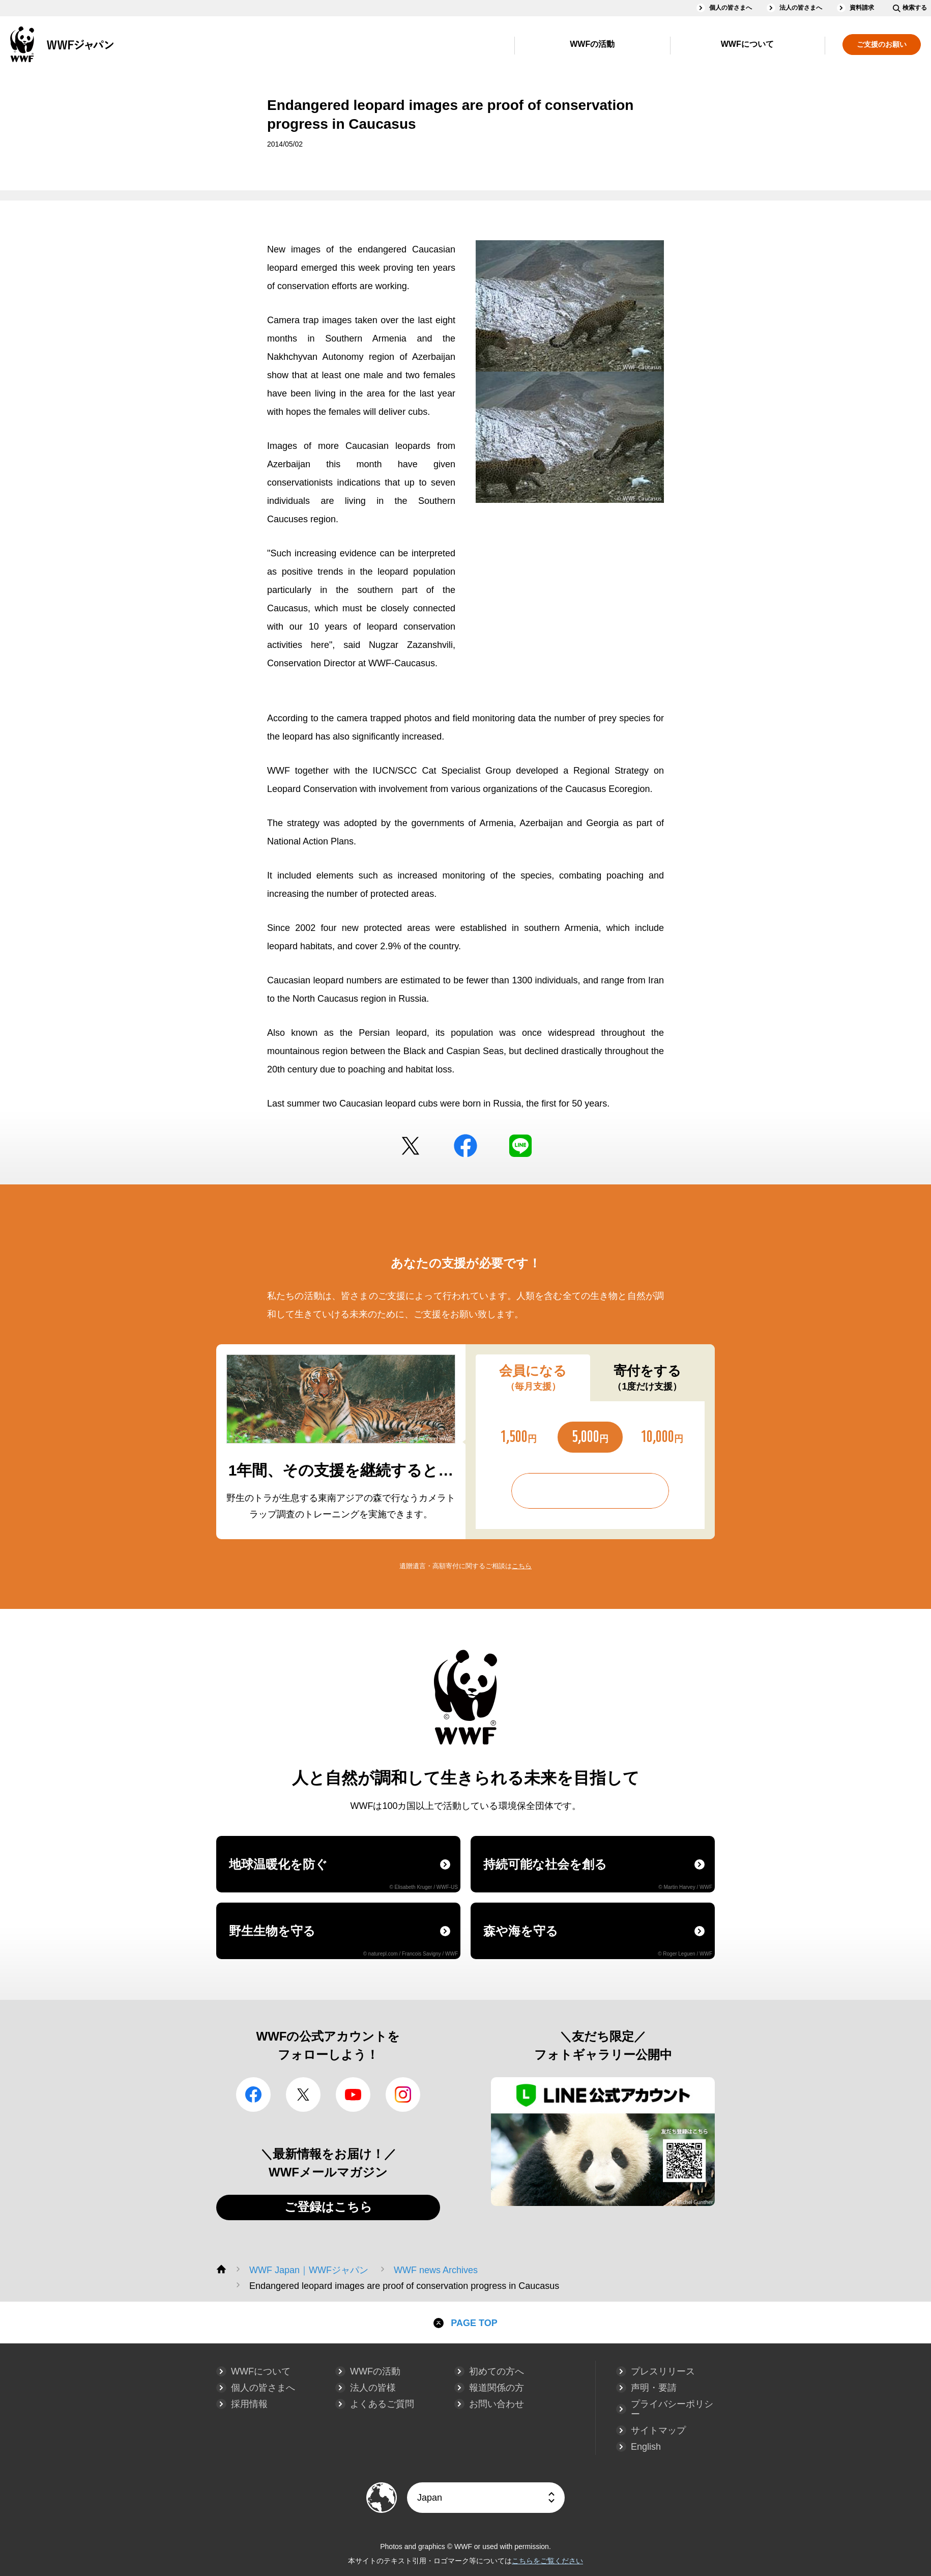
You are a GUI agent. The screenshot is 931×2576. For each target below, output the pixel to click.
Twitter (410, 1145)
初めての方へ (496, 2371)
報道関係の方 (496, 2388)
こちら (522, 1566)
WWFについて (747, 44)
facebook (465, 1145)
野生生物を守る (343, 1940)
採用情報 (249, 2404)
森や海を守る (597, 1940)
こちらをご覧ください (547, 2561)
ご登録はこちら (328, 2207)
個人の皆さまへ (730, 7)
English (646, 2447)
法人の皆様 (373, 2388)
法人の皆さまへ (800, 7)
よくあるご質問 (382, 2404)
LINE (520, 1145)
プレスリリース (663, 2371)
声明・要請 (654, 2388)
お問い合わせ (496, 2404)
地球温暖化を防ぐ (343, 1873)
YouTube (353, 2094)
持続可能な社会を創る (597, 1873)
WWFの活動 (592, 44)
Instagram (403, 2094)
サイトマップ (658, 2430)
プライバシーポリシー (672, 2409)
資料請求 (862, 7)
